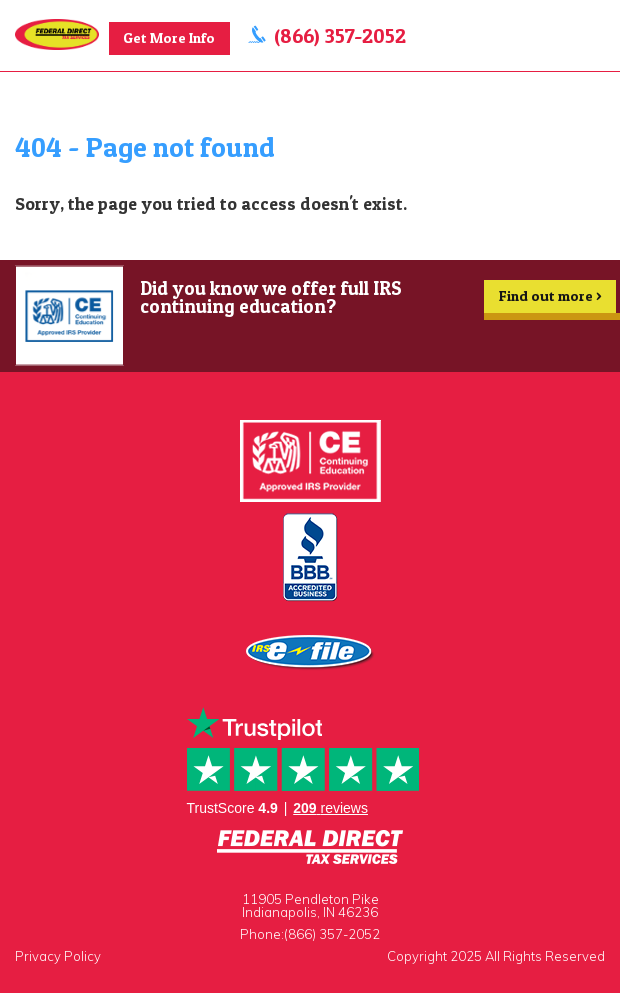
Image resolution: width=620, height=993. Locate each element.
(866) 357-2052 (340, 35)
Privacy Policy (58, 956)
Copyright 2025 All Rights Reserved (496, 956)
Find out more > (550, 300)
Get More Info (169, 38)
